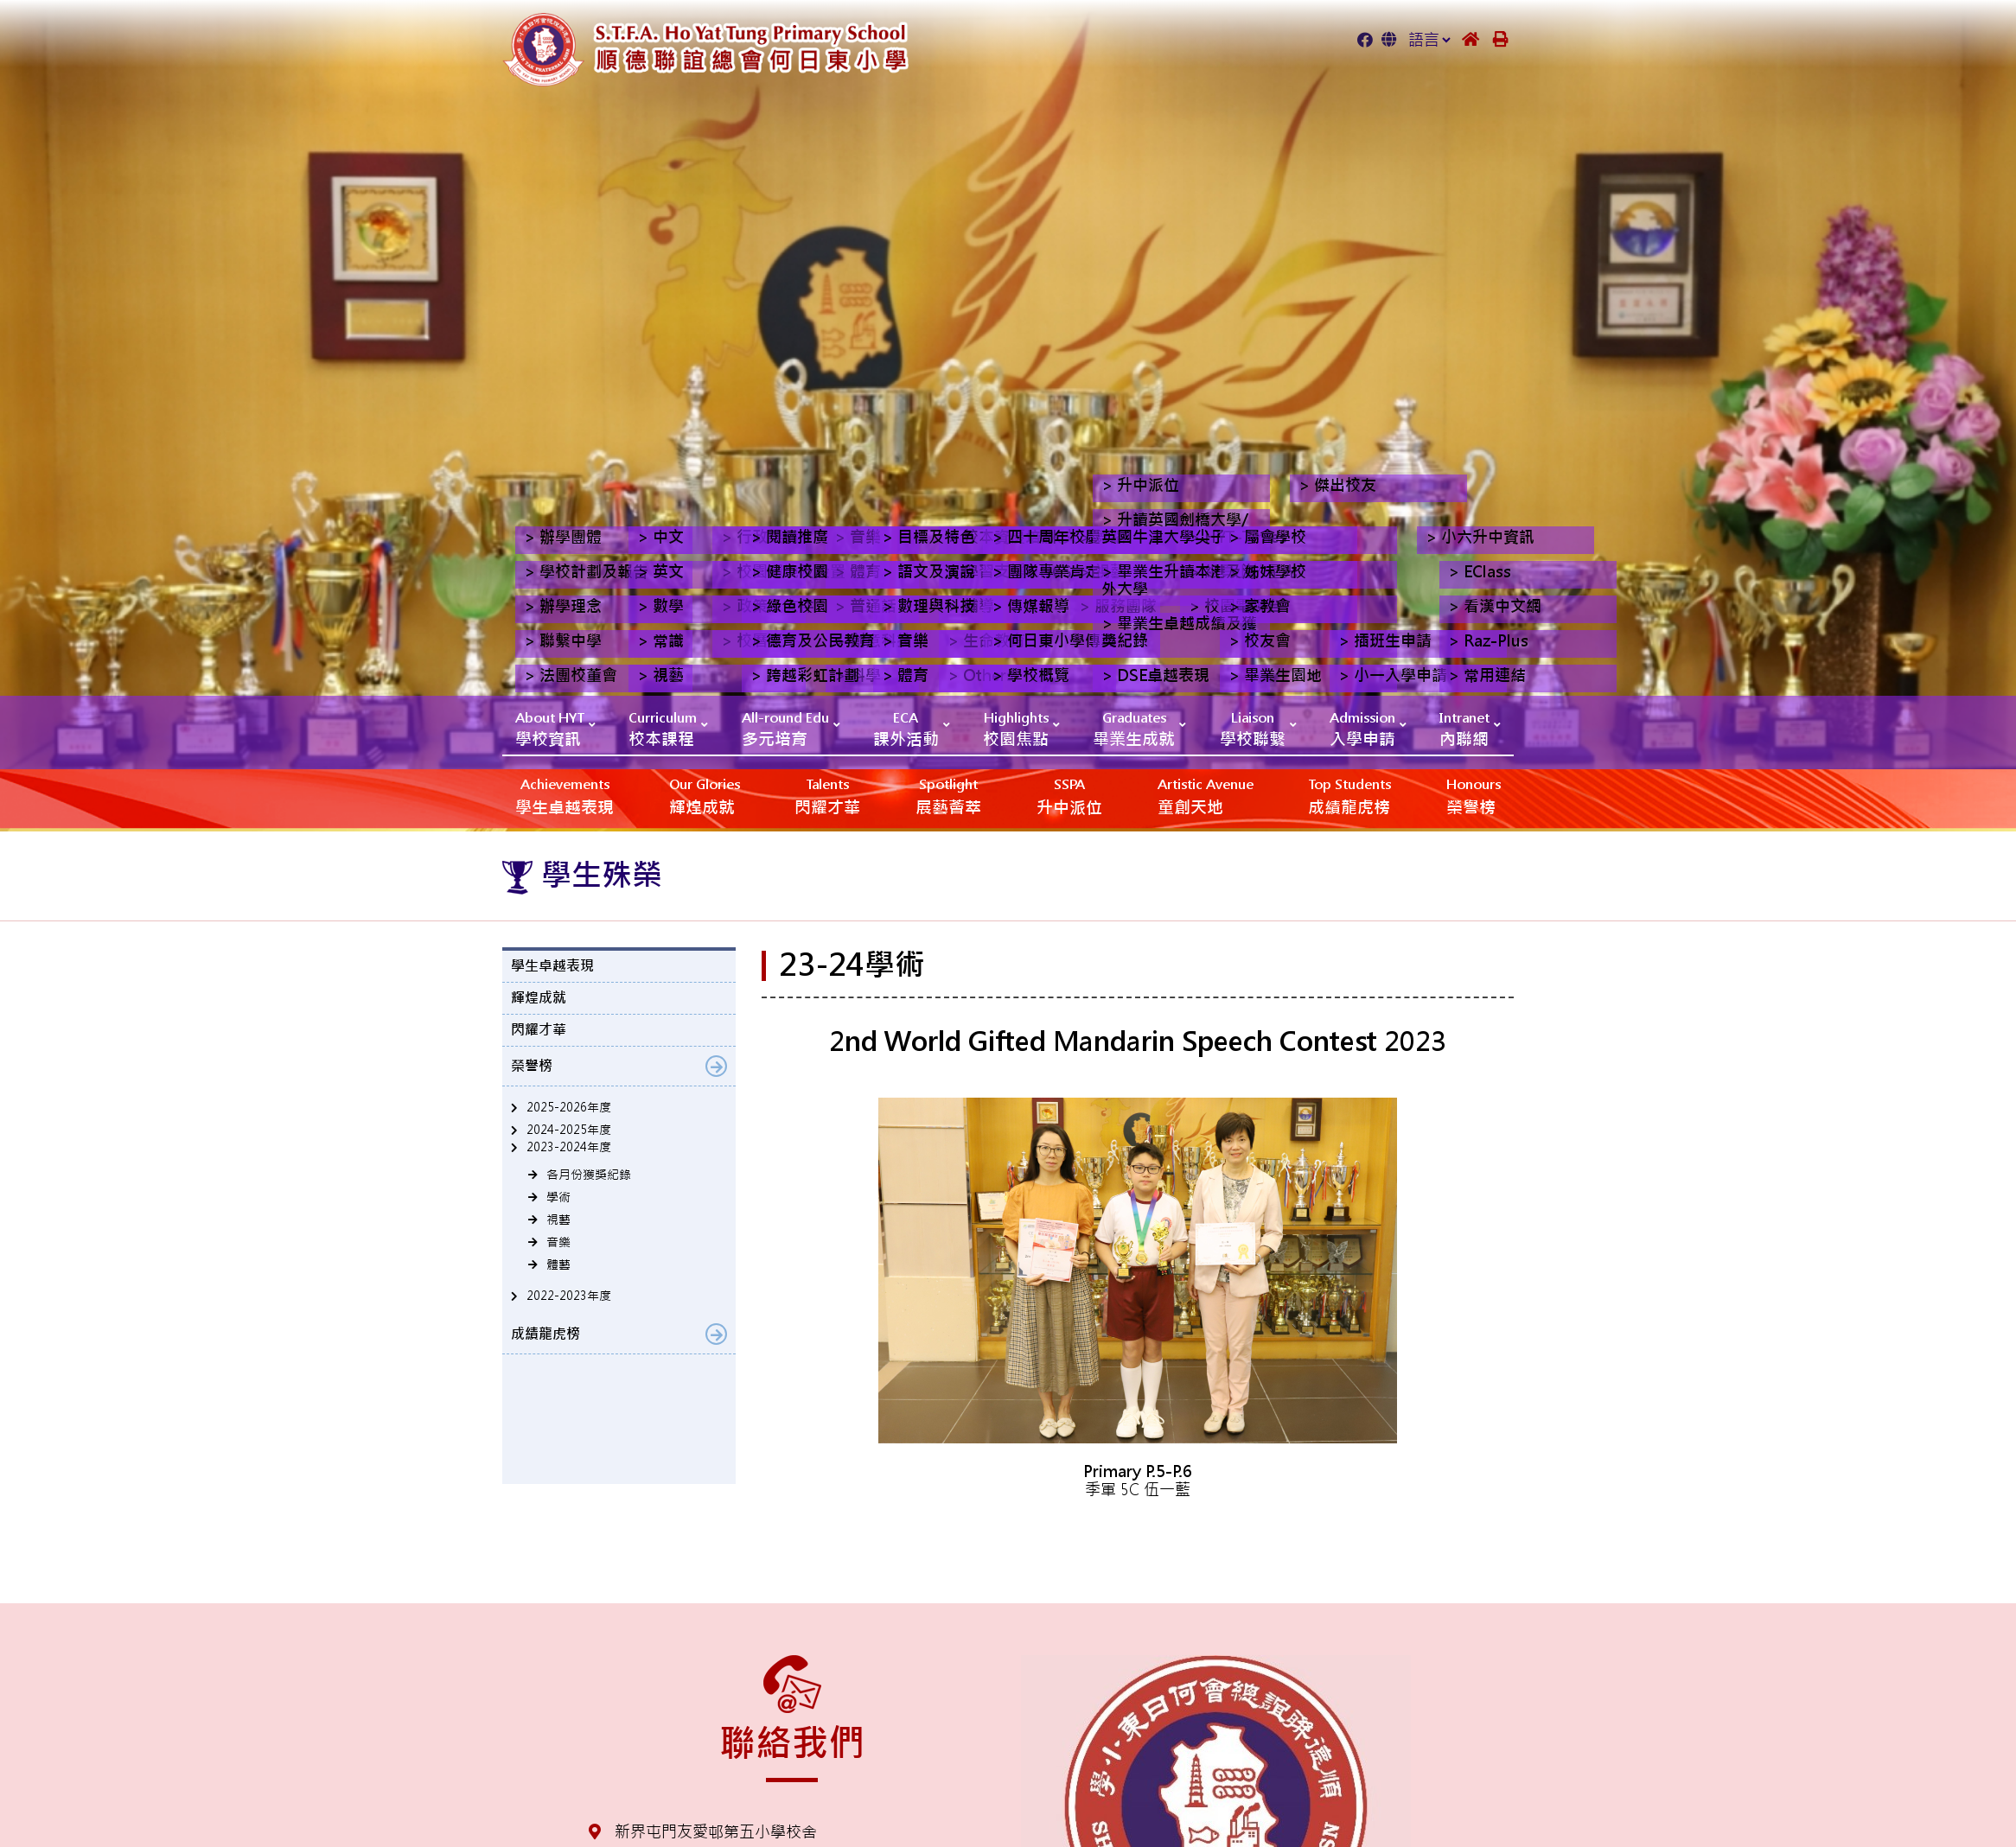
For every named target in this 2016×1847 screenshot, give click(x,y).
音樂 (558, 1242)
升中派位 (1069, 796)
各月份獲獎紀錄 (588, 1174)
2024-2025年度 (568, 1129)
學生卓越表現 (564, 796)
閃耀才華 (827, 796)
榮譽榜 (1473, 796)
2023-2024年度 (568, 1147)
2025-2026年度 (568, 1107)
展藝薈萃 (948, 796)
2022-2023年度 (568, 1295)
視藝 (558, 1219)
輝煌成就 (704, 796)
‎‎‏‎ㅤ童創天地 (1206, 796)
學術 (558, 1197)
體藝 (558, 1264)
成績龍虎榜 (1349, 796)
